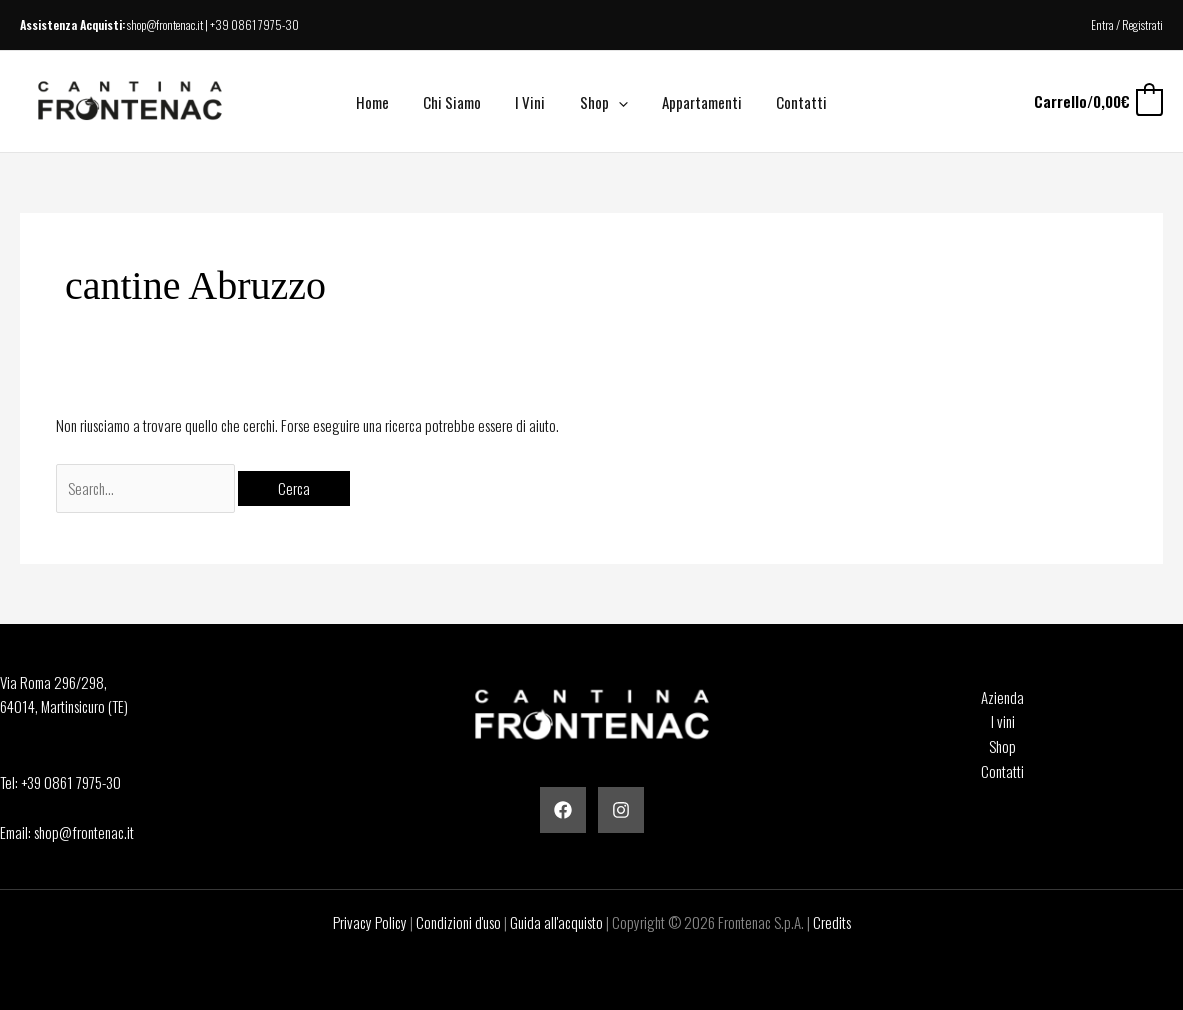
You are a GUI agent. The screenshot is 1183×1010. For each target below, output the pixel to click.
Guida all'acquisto (556, 922)
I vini (1003, 721)
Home (383, 102)
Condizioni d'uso (458, 922)
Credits (832, 922)
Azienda (1002, 697)
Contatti (791, 102)
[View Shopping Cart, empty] (1097, 101)
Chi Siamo (459, 102)
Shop (1002, 746)
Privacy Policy (370, 922)
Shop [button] (602, 102)
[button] (616, 102)
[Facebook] (563, 810)
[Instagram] (621, 810)
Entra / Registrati (1127, 24)
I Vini (533, 102)
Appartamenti (696, 102)
